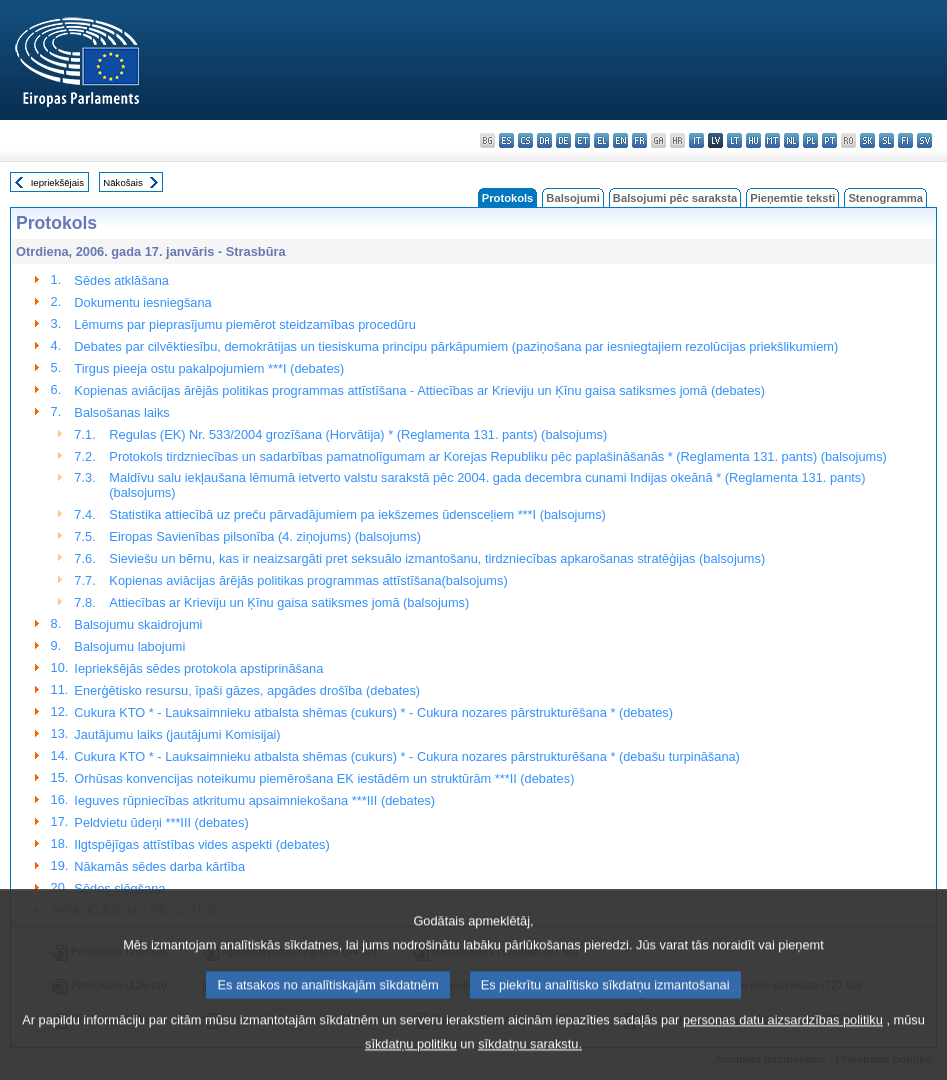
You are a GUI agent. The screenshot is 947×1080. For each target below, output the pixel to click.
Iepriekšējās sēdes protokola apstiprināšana (198, 668)
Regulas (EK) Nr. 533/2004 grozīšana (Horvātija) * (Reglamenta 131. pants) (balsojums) (358, 434)
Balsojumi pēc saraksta (675, 198)
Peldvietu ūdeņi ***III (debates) (161, 822)
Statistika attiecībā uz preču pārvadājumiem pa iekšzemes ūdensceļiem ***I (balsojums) (357, 514)
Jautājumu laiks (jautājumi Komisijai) (177, 734)
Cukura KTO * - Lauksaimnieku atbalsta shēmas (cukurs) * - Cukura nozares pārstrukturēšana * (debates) (373, 712)
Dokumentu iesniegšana (142, 302)
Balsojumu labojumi (129, 646)
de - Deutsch (563, 140)
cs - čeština (525, 140)
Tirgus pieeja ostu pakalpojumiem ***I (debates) (209, 368)
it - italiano (696, 140)
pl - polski (810, 140)
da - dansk (544, 140)
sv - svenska (924, 140)
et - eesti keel (582, 140)
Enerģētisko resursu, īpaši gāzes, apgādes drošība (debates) (247, 690)
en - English (620, 140)
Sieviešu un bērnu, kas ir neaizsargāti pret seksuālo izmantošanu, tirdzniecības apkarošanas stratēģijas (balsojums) (437, 558)
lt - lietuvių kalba (734, 140)
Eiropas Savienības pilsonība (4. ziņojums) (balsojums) (265, 536)
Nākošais (122, 182)
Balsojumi (572, 198)
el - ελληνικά (601, 140)
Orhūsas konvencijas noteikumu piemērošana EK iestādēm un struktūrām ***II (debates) (324, 778)
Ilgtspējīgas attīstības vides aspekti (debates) (201, 844)
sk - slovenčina (867, 140)
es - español (506, 140)
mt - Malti (772, 140)
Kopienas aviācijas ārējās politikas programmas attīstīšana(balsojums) (308, 580)
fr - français (639, 140)
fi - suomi (905, 140)
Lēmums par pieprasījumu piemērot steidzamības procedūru (244, 324)
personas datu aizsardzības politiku (783, 1044)
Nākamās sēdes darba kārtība (159, 866)
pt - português (829, 140)
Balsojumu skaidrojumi (138, 624)
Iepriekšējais (57, 182)
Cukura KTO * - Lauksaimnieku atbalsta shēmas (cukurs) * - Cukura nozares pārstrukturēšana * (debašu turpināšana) (407, 756)
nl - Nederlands (791, 140)
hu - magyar (753, 140)
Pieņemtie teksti (792, 198)
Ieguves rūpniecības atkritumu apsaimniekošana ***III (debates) (254, 800)
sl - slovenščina (886, 140)
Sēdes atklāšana (121, 280)
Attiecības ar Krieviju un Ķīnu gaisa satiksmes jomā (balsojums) (289, 602)
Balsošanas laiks (121, 412)
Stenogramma (885, 198)
